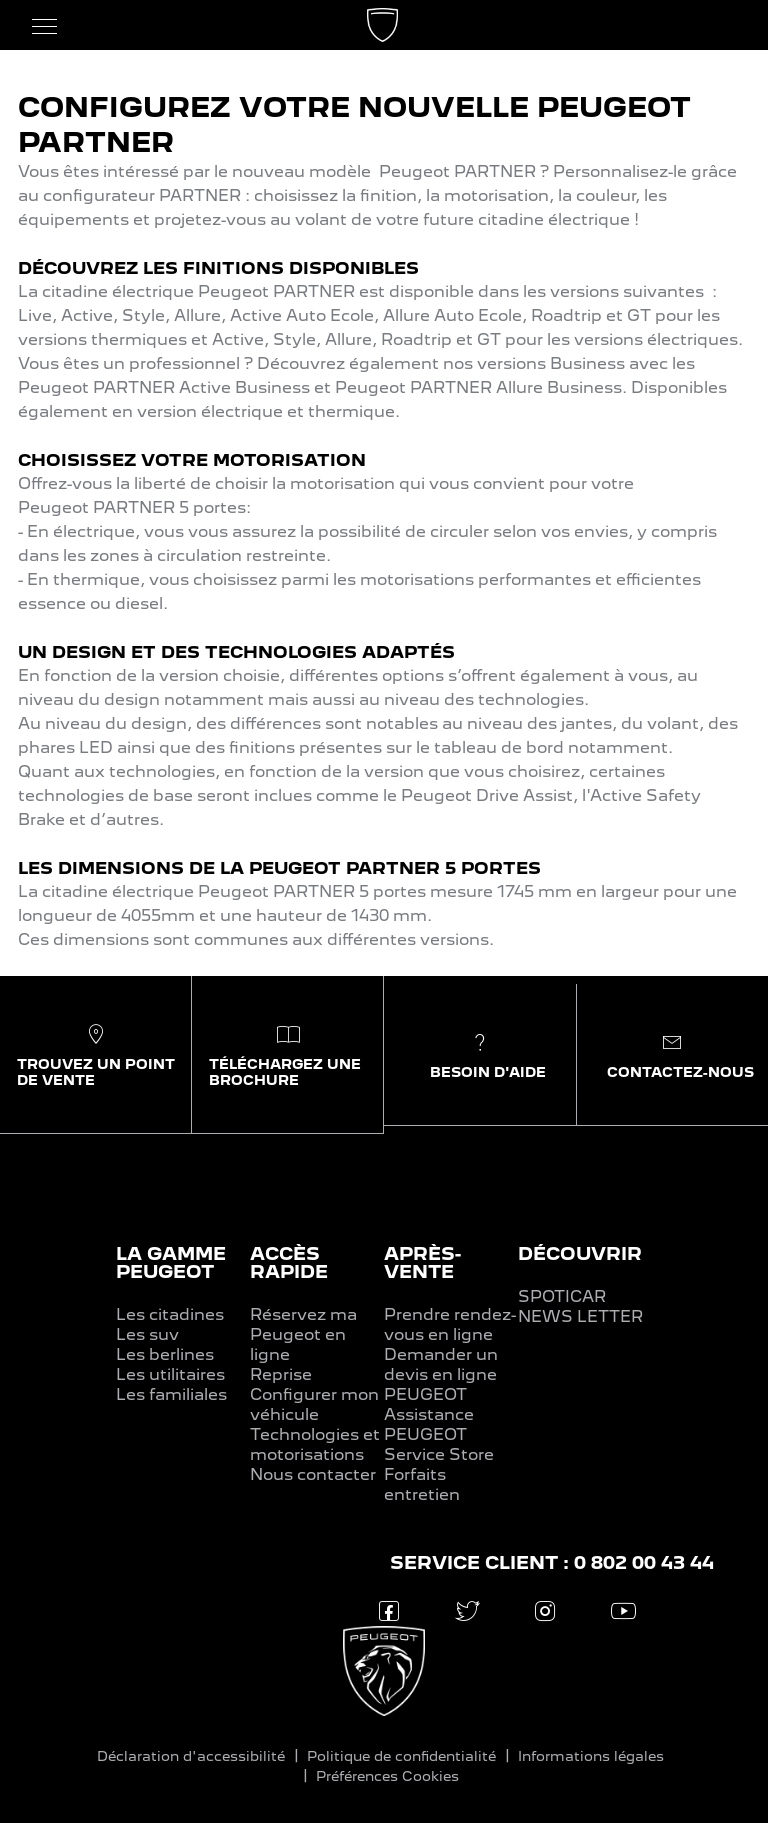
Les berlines (165, 1354)
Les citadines (170, 1314)
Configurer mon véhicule (314, 1404)
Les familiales (171, 1394)
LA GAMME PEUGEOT (171, 1262)
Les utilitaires (170, 1374)
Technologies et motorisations (315, 1444)
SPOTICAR (562, 1296)
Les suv (147, 1334)
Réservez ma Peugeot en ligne (303, 1334)
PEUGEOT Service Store (439, 1444)
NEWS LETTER (580, 1316)
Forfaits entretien (422, 1484)
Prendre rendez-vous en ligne (450, 1324)
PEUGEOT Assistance (429, 1404)
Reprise (281, 1374)
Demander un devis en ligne (441, 1364)
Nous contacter (313, 1474)
